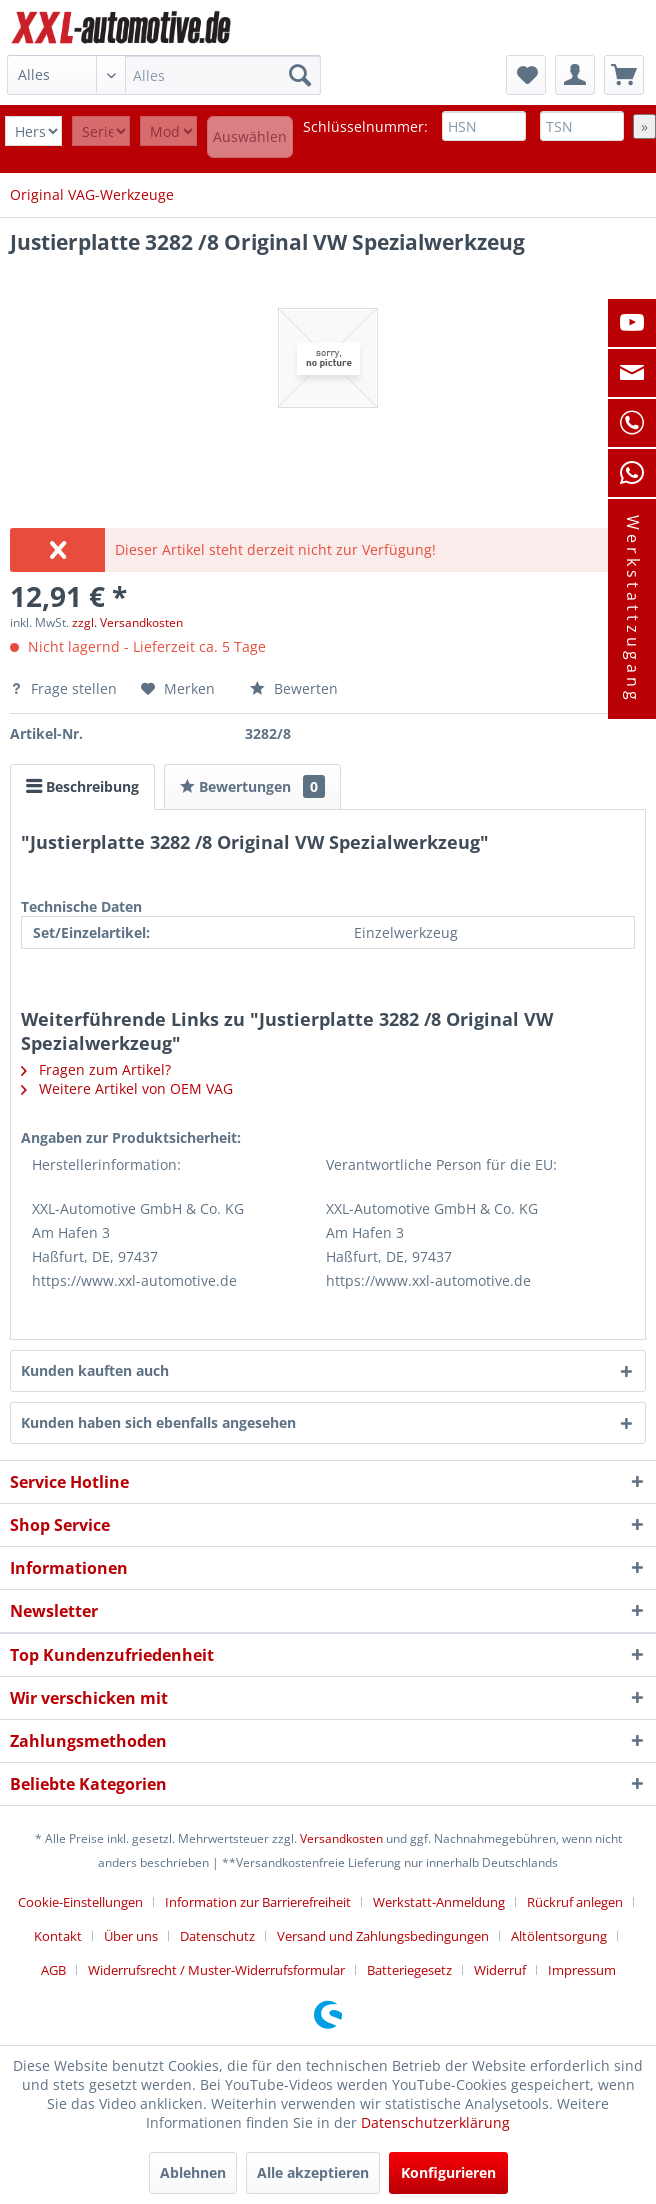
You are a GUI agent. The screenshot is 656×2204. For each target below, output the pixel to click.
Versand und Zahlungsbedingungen (383, 1936)
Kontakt (58, 1936)
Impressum (582, 1970)
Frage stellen (65, 688)
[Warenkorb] (624, 75)
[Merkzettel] (526, 75)
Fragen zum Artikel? (96, 1069)
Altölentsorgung (559, 1936)
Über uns (131, 1936)
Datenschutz (217, 1936)
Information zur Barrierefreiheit (258, 1902)
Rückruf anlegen (575, 1902)
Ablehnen (193, 2172)
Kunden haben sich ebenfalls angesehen (158, 1422)
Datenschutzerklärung (435, 2122)
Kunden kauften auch (95, 1370)
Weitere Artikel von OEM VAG (127, 1088)
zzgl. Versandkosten (127, 622)
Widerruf (500, 1970)
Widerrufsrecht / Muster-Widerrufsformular (216, 1970)
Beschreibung (82, 786)
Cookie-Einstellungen (80, 1902)
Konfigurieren (448, 2172)
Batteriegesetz (409, 1970)
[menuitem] (164, 75)
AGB (53, 1970)
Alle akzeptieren (313, 2172)
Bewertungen (252, 786)
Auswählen (250, 136)
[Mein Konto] (575, 75)
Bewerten (294, 688)
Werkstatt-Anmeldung (439, 1902)
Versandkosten (341, 1838)
